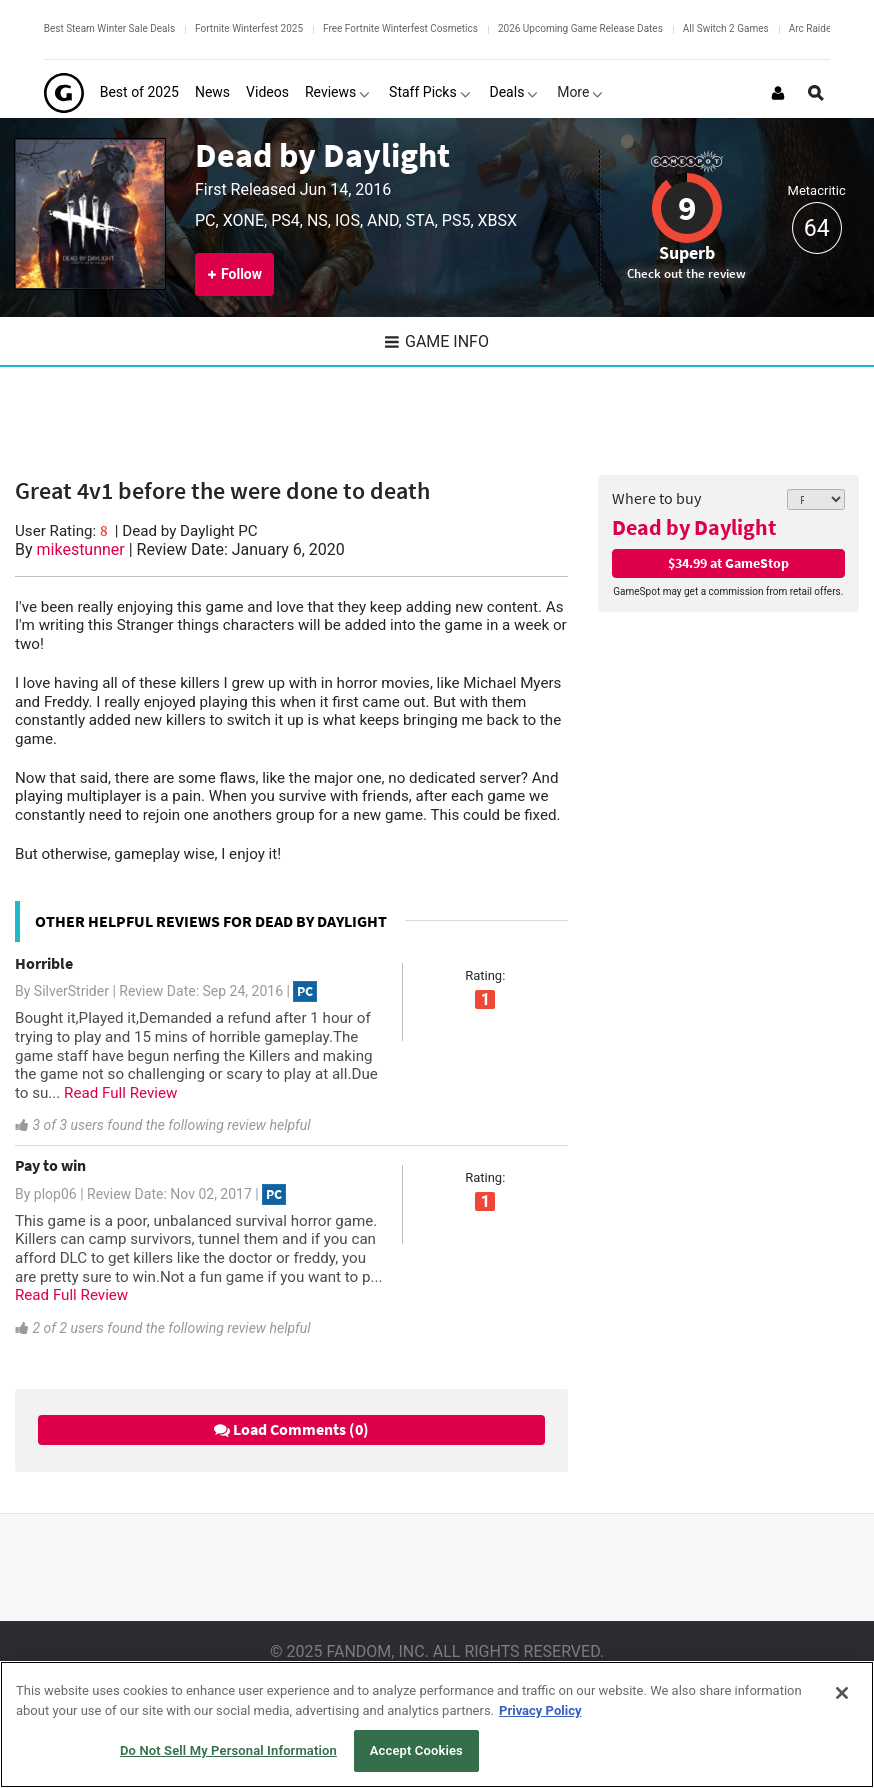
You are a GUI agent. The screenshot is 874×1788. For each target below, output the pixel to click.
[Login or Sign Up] (778, 93)
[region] (437, 1724)
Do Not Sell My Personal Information (228, 1750)
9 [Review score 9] (687, 208)
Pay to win (50, 1165)
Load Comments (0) (291, 1429)
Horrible (44, 963)
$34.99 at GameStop (728, 563)
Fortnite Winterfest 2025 (249, 28)
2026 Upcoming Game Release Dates (580, 28)
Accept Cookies (416, 1750)
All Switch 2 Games (726, 28)
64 (817, 228)
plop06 (55, 1194)
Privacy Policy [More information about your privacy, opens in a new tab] (540, 1710)
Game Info (437, 341)
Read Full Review (120, 1093)
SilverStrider (71, 991)
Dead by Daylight (322, 154)
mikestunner (81, 549)
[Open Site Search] (816, 93)
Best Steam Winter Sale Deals (109, 28)
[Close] (842, 1693)
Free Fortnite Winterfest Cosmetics (400, 28)
